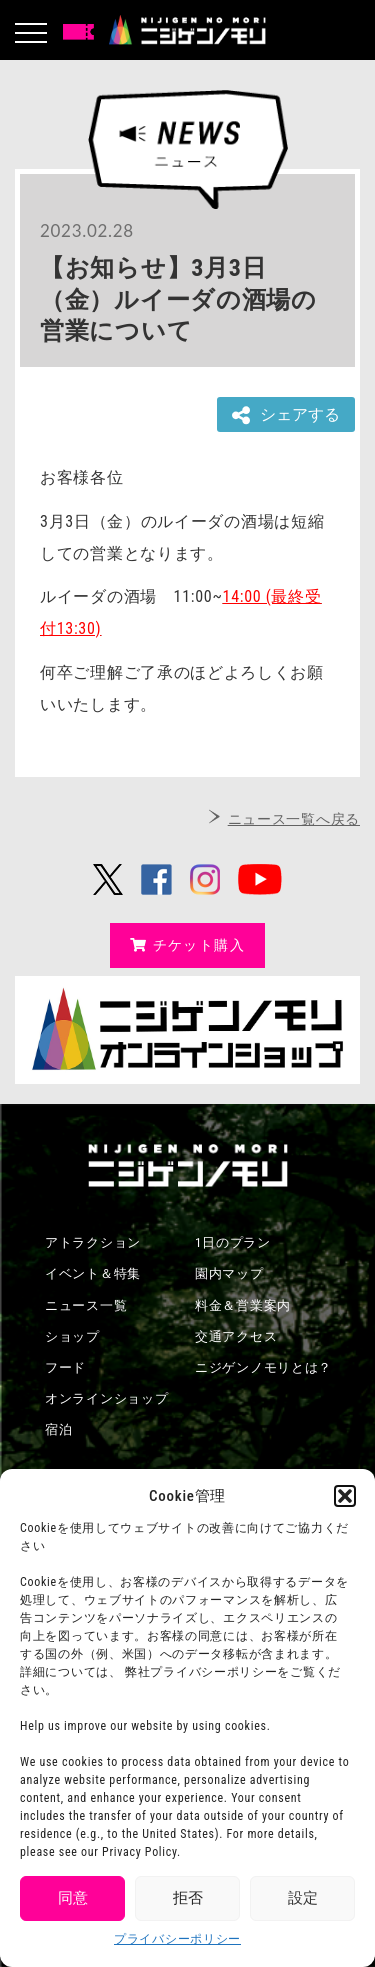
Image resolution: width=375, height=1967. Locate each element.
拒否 (188, 1898)
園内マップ (229, 1273)
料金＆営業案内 (243, 1305)
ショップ (72, 1336)
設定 (303, 1898)
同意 (73, 1898)
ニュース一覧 (86, 1305)
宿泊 (58, 1429)
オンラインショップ (106, 1398)
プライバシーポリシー (177, 1939)
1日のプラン (233, 1242)
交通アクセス (236, 1336)
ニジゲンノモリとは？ (263, 1367)
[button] (345, 1496)
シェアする (286, 415)
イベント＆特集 (93, 1273)
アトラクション (93, 1242)
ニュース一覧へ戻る (294, 819)
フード (65, 1367)
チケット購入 (187, 945)
